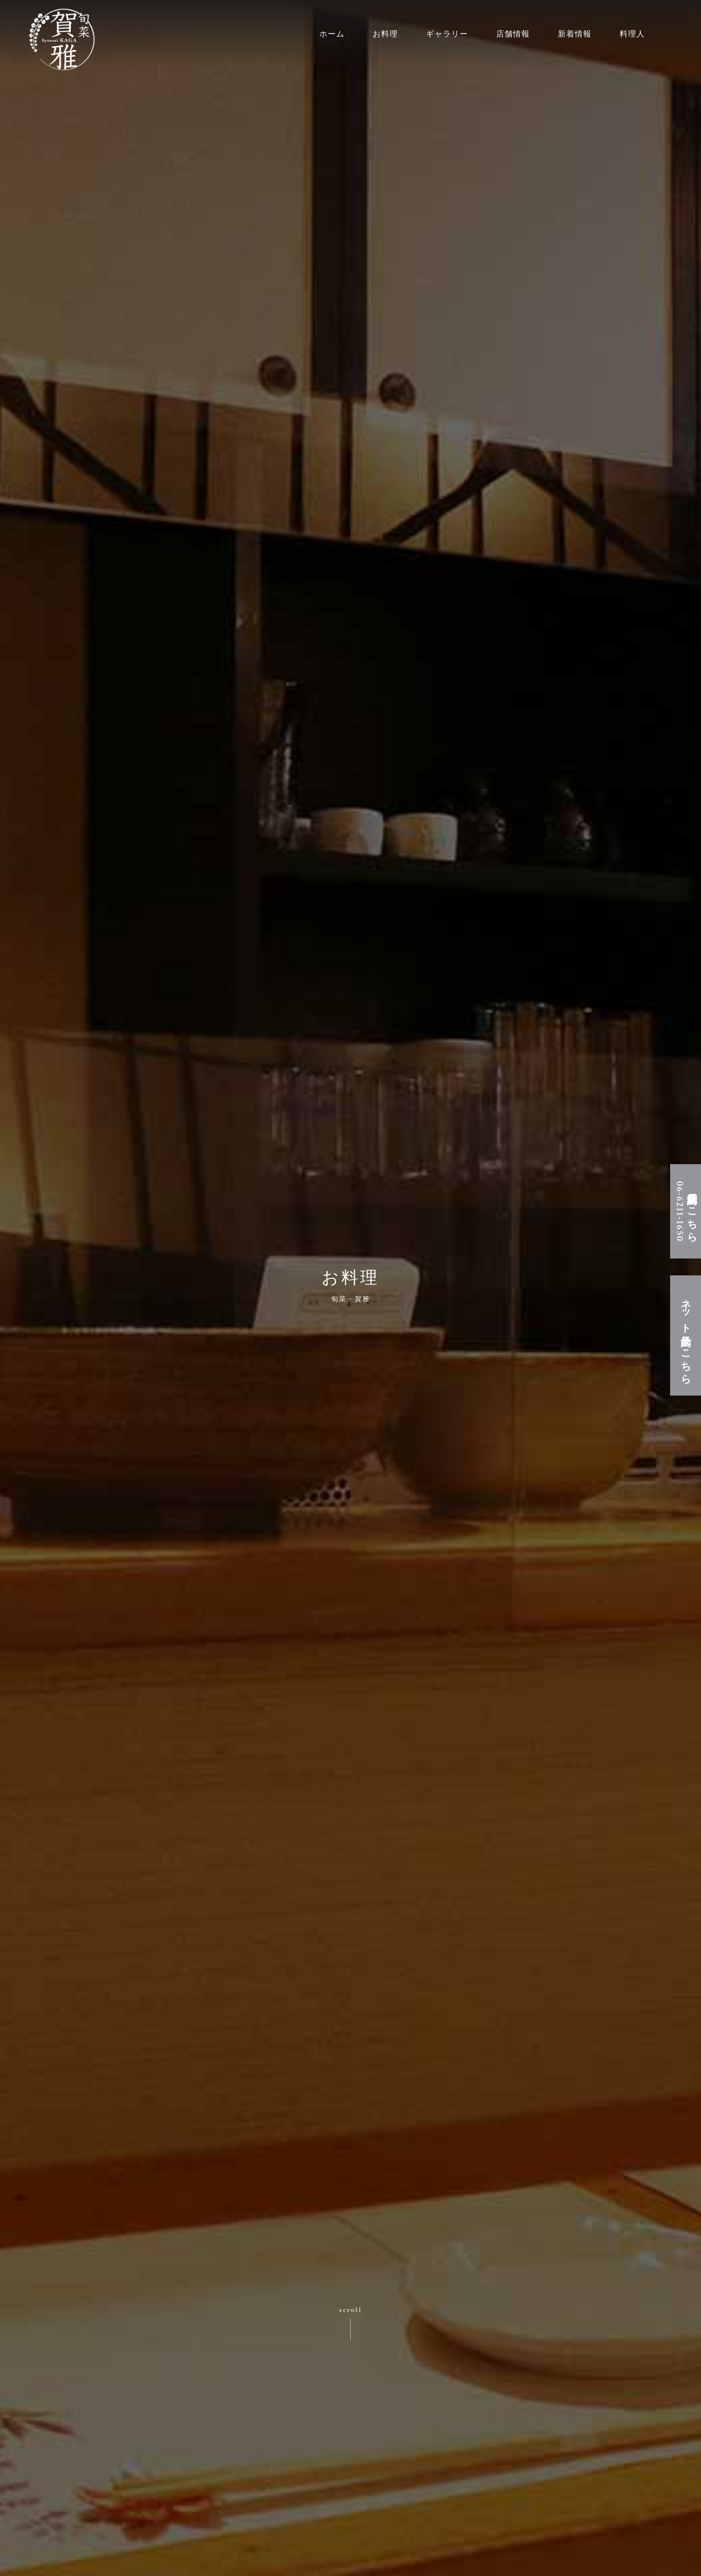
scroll (350, 2310)
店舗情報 (513, 33)
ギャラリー (447, 33)
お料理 (385, 33)
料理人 (632, 33)
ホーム (332, 33)
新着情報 (575, 33)
